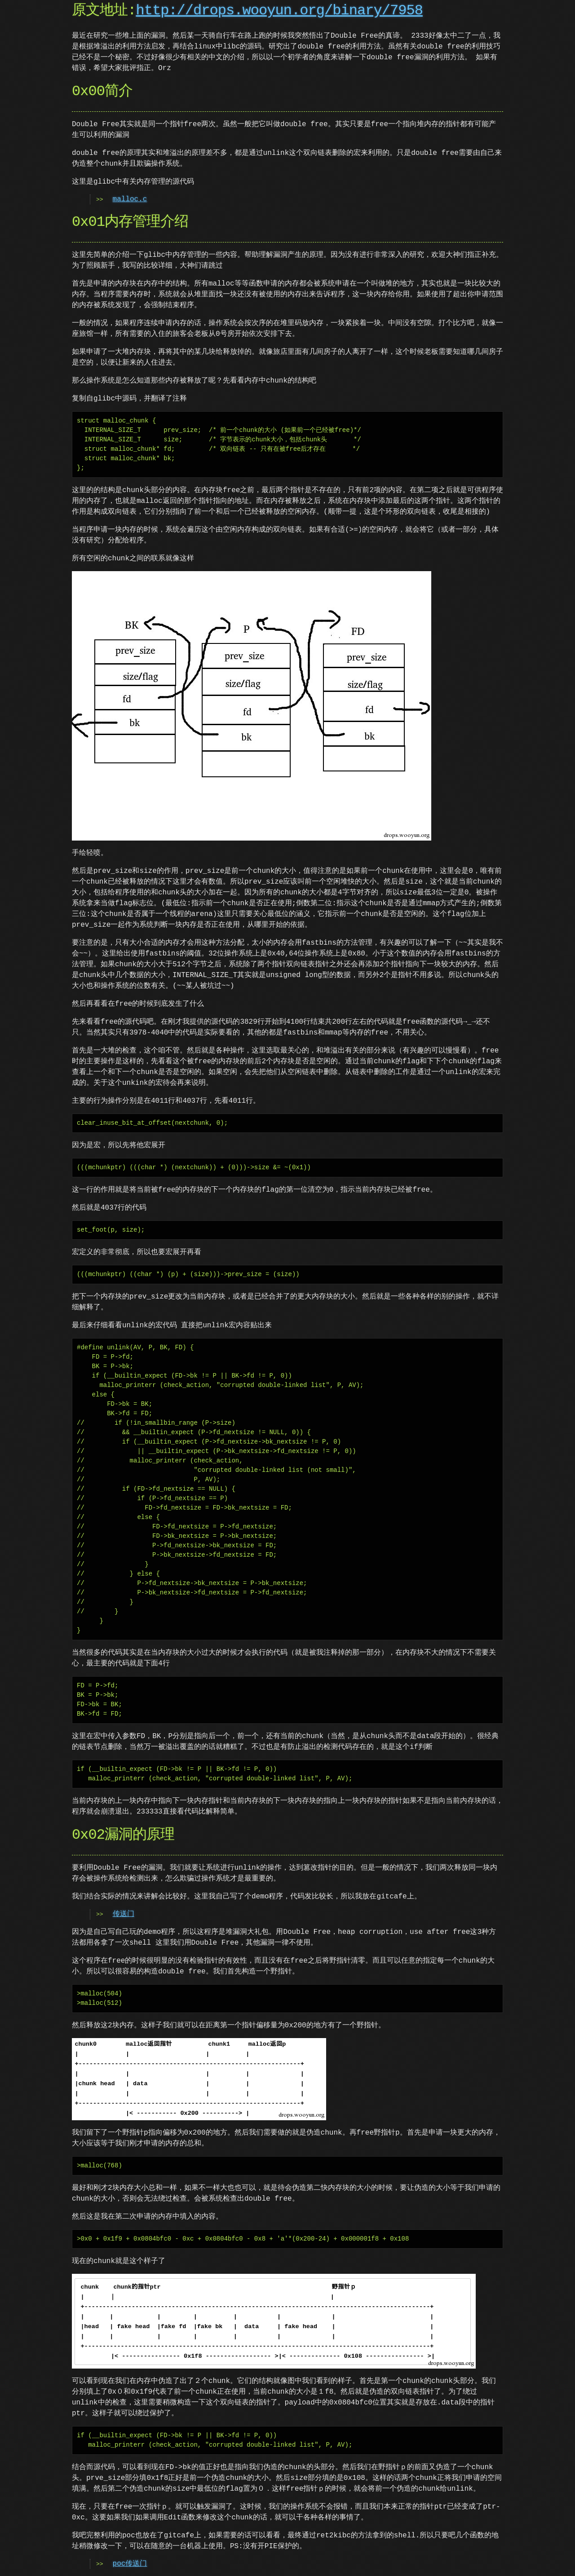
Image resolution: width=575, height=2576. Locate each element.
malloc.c (130, 199)
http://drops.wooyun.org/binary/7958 (279, 10)
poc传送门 (130, 2564)
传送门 (123, 1914)
